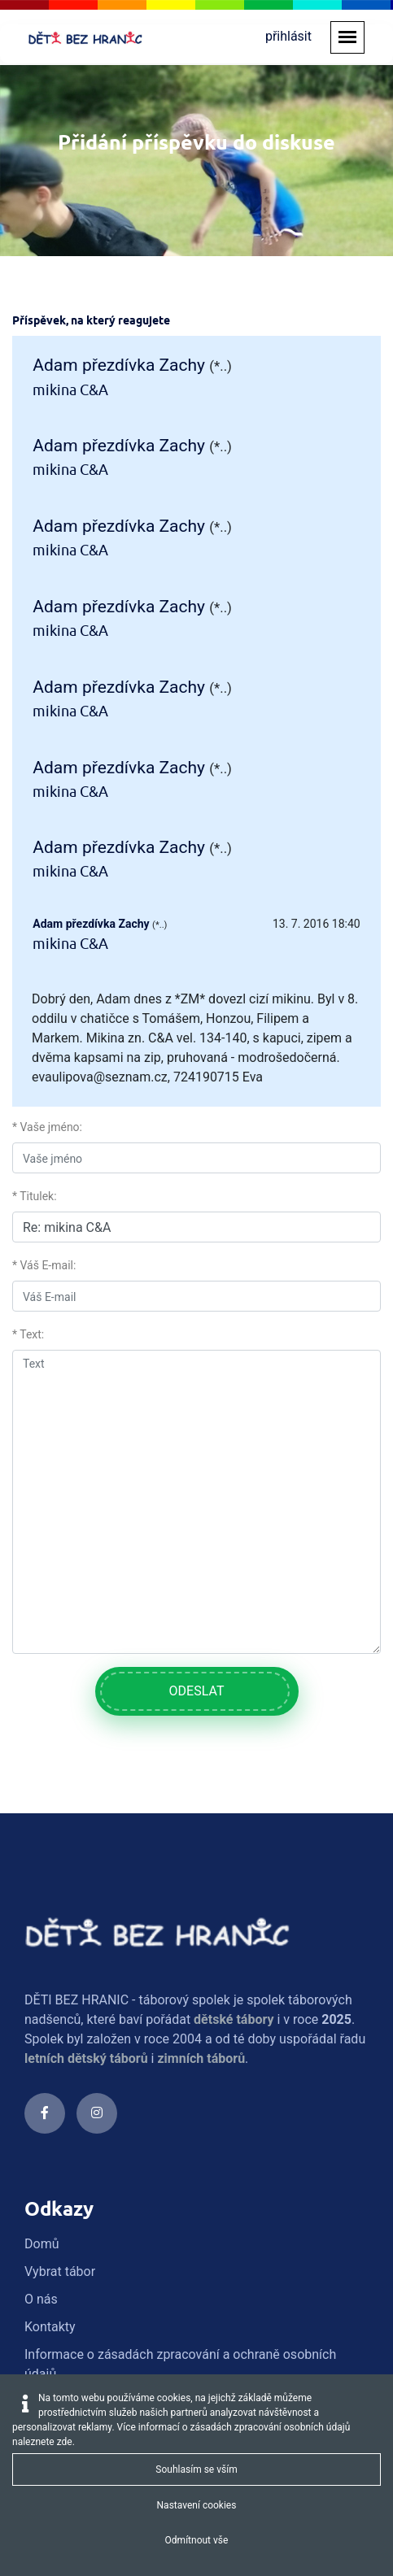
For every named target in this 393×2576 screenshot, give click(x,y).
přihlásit (288, 36)
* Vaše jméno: (47, 805)
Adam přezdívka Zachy (119, 365)
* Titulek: (34, 874)
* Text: (28, 1013)
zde (64, 2442)
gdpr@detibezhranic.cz (131, 2295)
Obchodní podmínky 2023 (98, 2080)
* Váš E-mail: (44, 944)
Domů (41, 1922)
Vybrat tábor (59, 1950)
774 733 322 (101, 2231)
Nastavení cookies (197, 2505)
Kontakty (50, 2005)
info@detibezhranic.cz (129, 2275)
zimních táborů (201, 1737)
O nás (41, 1978)
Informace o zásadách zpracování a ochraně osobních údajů (180, 2043)
